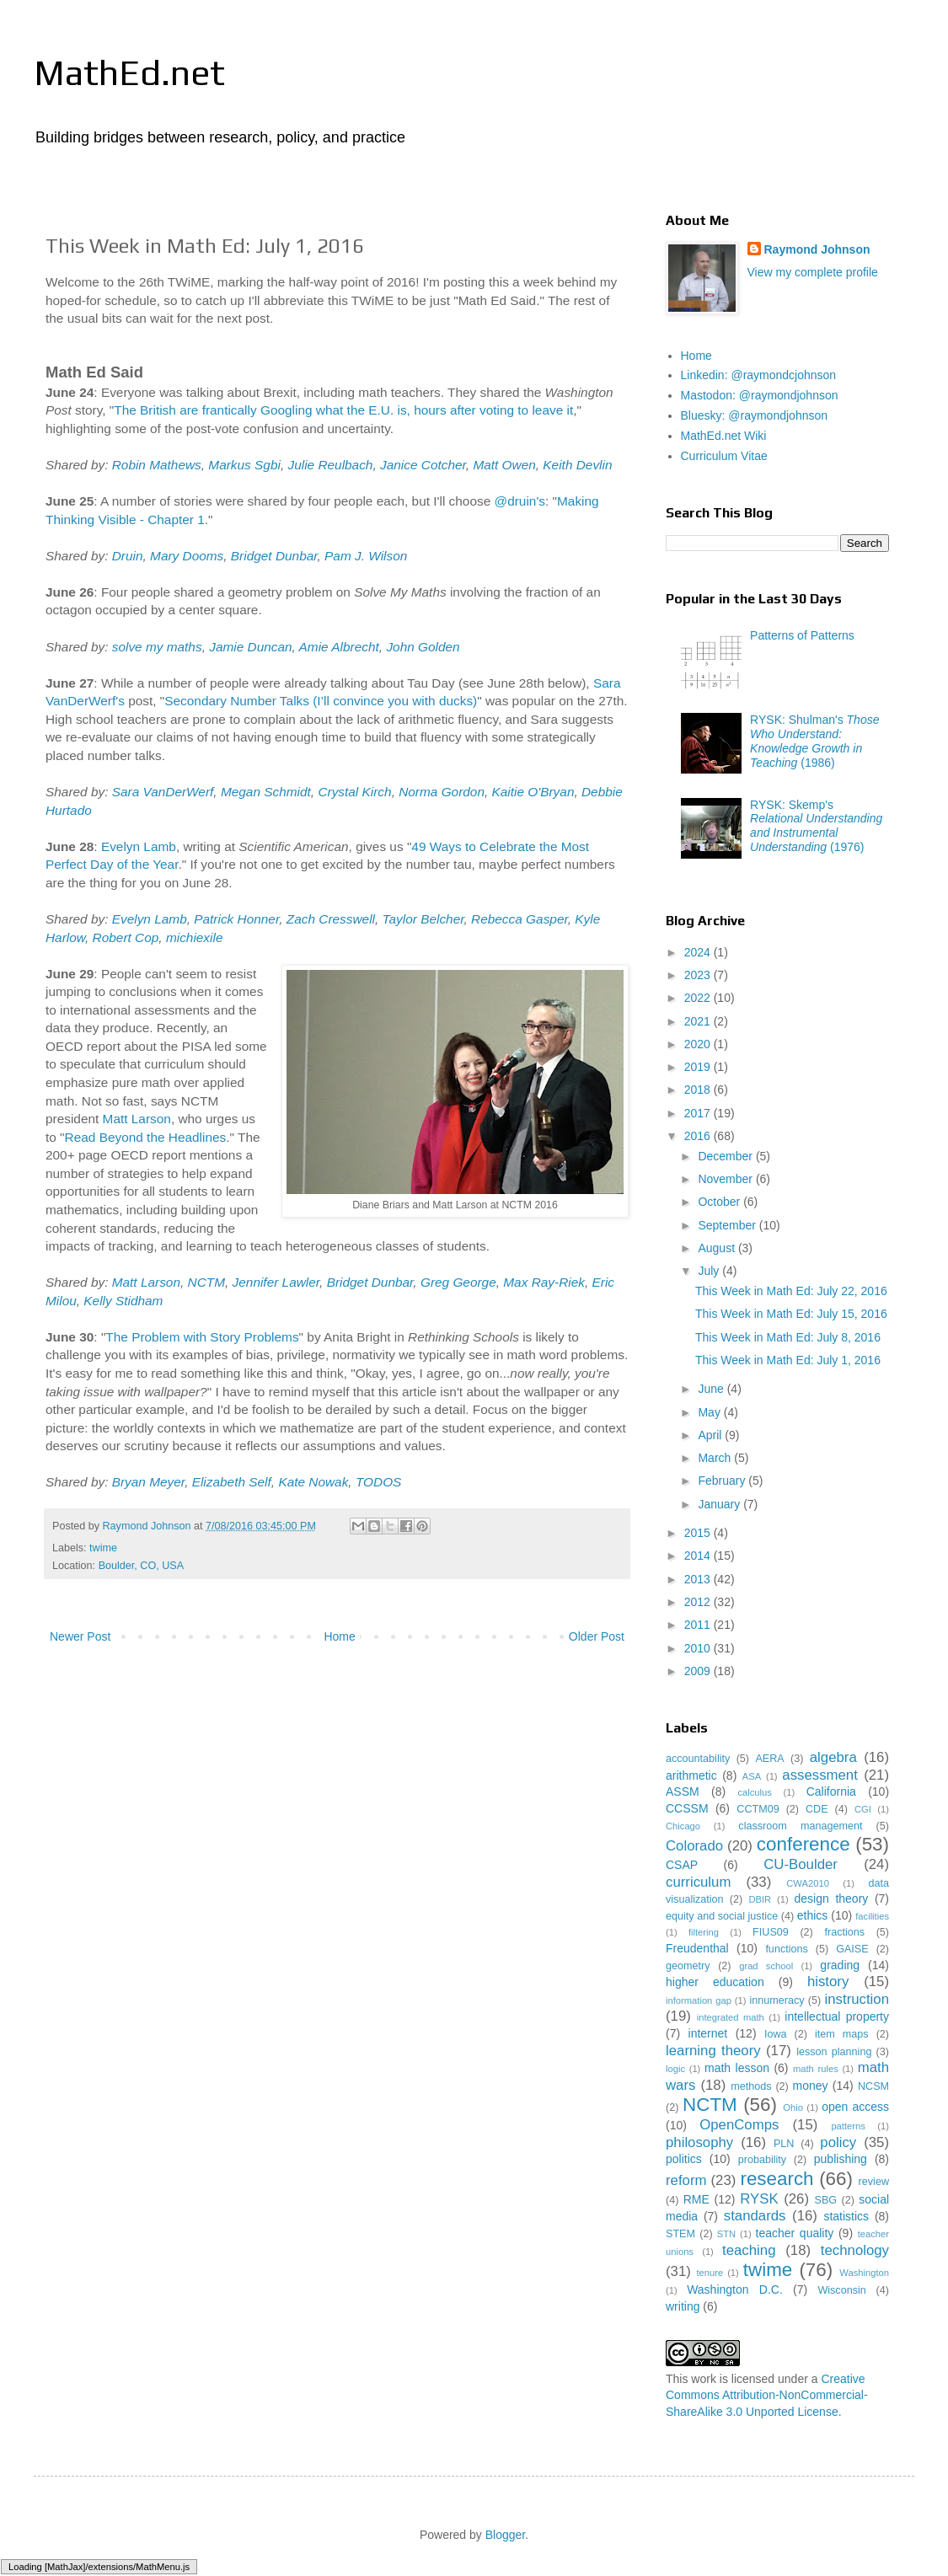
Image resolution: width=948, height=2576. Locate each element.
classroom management (800, 1826)
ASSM (682, 1791)
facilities (872, 1916)
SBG (826, 2200)
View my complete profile (812, 272)
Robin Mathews (156, 465)
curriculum (698, 1882)
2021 (699, 1021)
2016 (699, 1136)
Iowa (775, 2034)
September (728, 1225)
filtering (703, 1932)
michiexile (194, 937)
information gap (698, 2000)
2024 (699, 952)
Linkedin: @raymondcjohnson (759, 375)
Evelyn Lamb (138, 846)
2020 (699, 1044)
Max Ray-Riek (544, 1282)
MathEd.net (129, 72)
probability (762, 2160)
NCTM (206, 1282)
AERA (769, 1759)
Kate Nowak (313, 1482)
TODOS (378, 1482)
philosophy (699, 2142)
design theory (832, 1898)
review (874, 2182)
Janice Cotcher (423, 465)
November (726, 1179)
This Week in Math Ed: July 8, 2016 (788, 1337)
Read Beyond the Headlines (146, 1137)
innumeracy (776, 2000)
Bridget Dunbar (274, 556)
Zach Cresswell (331, 919)
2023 (699, 975)
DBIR (759, 1899)
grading (840, 1965)
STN (726, 2234)
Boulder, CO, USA (142, 1566)
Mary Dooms (186, 556)
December (726, 1156)
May (710, 1412)
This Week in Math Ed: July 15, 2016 (791, 1313)
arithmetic (691, 1775)
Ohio (793, 2107)
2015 (699, 1533)
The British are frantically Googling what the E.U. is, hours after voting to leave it (343, 410)
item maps (842, 2034)
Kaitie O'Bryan (533, 792)
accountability (698, 1759)
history (828, 1982)
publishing (840, 2159)
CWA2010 (807, 1883)
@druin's (520, 501)
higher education (715, 1982)
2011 (699, 1624)
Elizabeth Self (231, 1482)
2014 (699, 1555)
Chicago (683, 1826)
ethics (812, 1915)
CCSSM (687, 1808)
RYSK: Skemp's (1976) (816, 826)
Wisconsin (841, 2290)
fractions (844, 1932)
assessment (820, 1775)
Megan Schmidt (266, 792)
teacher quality (795, 2233)
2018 (699, 1089)
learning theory (713, 2051)
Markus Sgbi (244, 465)
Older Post (596, 1636)
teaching (748, 2250)
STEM (680, 2234)
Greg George (458, 1282)
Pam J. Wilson (365, 556)
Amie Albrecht (339, 647)
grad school (766, 1966)
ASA (751, 1776)
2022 (699, 997)
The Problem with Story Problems (201, 1337)
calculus (754, 1792)
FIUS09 (771, 1932)
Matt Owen (504, 465)
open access (855, 2106)
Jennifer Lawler (276, 1282)
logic (675, 2069)
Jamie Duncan (250, 647)
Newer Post (80, 1636)
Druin (127, 556)
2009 (699, 1671)
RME (696, 2199)
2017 (699, 1113)
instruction (857, 1999)
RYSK (759, 2199)
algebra (833, 1757)
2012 (699, 1602)
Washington (864, 2273)
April (711, 1435)
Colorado (694, 1846)
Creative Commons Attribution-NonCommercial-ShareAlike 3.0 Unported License (767, 2395)
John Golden (422, 647)
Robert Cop (126, 937)
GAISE (852, 1949)
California (831, 1791)
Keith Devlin (577, 465)
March (716, 1458)
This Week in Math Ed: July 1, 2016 (788, 1360)
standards (755, 2216)
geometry (688, 1966)
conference (803, 1844)
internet (708, 2033)
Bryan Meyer (148, 1482)
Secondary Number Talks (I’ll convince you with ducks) (320, 701)
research (776, 2178)
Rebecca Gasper (519, 919)
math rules (815, 2069)
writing (682, 2306)
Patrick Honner (236, 919)
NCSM (873, 2086)
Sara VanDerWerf (163, 792)
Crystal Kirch (354, 792)
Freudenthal (697, 1948)
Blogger (505, 2534)
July (710, 1270)
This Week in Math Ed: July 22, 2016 (791, 1291)
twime (103, 1548)
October (720, 1201)
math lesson (736, 2068)
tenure (709, 2273)
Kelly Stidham (123, 1300)
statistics (846, 2216)
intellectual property (837, 2016)
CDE (817, 1809)
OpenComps (739, 2125)
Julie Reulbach (329, 465)
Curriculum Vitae (724, 456)
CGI (862, 1809)
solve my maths (157, 647)
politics (684, 2159)
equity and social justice (722, 1916)
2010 (699, 1648)
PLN (784, 2144)
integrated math (730, 2017)
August (717, 1248)
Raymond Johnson (817, 249)
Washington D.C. (735, 2289)
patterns (848, 2126)
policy (838, 2142)
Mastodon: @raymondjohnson (759, 395)
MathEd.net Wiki (724, 435)
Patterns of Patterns (802, 635)
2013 (699, 1579)
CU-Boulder (800, 1864)
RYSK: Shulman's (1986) (814, 741)
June (712, 1388)
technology (855, 2250)
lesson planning (833, 2052)
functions (786, 1949)
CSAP (682, 1865)
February (723, 1480)
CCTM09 (757, 1809)
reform (686, 2180)
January (720, 1504)
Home (339, 1636)
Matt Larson (137, 1118)
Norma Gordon (442, 792)
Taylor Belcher (423, 919)
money (810, 2085)
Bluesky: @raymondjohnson (754, 415)
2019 (699, 1067)
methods (751, 2086)
